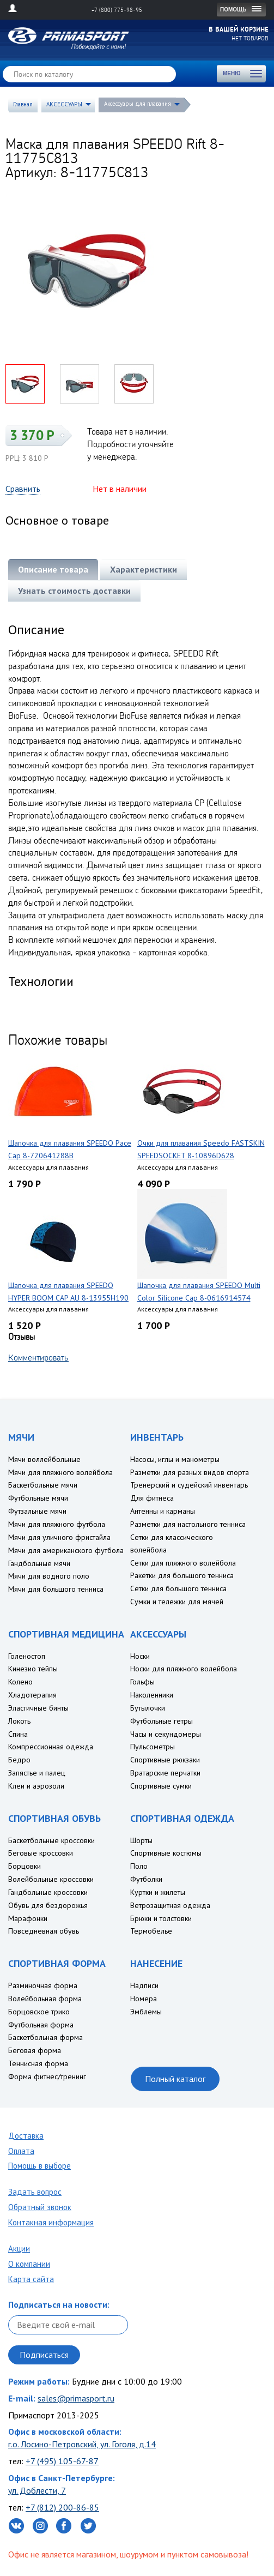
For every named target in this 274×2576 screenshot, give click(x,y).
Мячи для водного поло (48, 1576)
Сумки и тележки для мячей (176, 1601)
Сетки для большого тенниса (178, 1588)
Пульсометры (152, 1747)
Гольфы (142, 1682)
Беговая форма (34, 2050)
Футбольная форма (41, 2025)
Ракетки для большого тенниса (182, 1575)
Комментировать (38, 1357)
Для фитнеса (152, 1498)
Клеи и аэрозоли (36, 1786)
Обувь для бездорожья (48, 1905)
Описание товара (53, 569)
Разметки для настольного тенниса (188, 1524)
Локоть (19, 1721)
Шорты (141, 1840)
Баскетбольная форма (45, 2037)
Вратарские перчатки (165, 1773)
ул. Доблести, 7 (37, 2490)
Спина (18, 1734)
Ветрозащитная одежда (170, 1905)
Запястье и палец (36, 1773)
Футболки (146, 1879)
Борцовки (24, 1866)
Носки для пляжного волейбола (183, 1669)
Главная (23, 104)
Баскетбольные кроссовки (51, 1840)
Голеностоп (26, 1656)
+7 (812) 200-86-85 (62, 2507)
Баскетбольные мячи (42, 1485)
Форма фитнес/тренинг (47, 2076)
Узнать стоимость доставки (74, 590)
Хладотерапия (32, 1695)
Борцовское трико (39, 2012)
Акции (19, 2248)
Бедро (19, 1760)
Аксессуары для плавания (137, 103)
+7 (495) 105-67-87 (62, 2460)
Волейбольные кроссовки (51, 1879)
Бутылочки (147, 1708)
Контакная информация (51, 2222)
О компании (29, 2264)
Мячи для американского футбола (66, 1550)
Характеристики (143, 569)
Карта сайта (31, 2279)
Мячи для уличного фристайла (59, 1537)
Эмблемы (146, 2012)
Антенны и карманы (162, 1511)
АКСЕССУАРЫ (64, 104)
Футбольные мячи (38, 1498)
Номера (143, 1998)
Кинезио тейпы (33, 1669)
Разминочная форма (42, 1985)
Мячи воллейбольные (44, 1459)
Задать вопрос (35, 2192)
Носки (140, 1656)
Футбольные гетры (161, 1721)
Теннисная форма (38, 2063)
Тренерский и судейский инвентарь (189, 1485)
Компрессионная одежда (50, 1747)
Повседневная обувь (43, 1931)
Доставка (26, 2135)
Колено (20, 1682)
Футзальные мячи (37, 1511)
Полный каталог (175, 2078)
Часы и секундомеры (165, 1734)
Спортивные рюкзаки (165, 1760)
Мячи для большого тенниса (55, 1589)
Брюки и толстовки (161, 1918)
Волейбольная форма (45, 1998)
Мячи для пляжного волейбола (60, 1472)
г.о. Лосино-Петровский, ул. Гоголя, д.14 (82, 2444)
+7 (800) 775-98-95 (117, 10)
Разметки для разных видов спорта (189, 1472)
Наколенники (151, 1695)
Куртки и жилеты (157, 1892)
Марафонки (27, 1918)
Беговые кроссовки (40, 1853)
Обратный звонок (39, 2207)
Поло (139, 1866)
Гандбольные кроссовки (48, 1892)
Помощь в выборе (39, 2165)
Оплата (21, 2151)
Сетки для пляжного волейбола (183, 1563)
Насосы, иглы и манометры (175, 1459)
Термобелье (151, 1931)
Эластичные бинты (38, 1708)
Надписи (144, 1985)
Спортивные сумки (161, 1786)
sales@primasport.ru (76, 2398)
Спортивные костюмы (166, 1853)
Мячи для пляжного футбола (56, 1524)
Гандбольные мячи (39, 1563)
